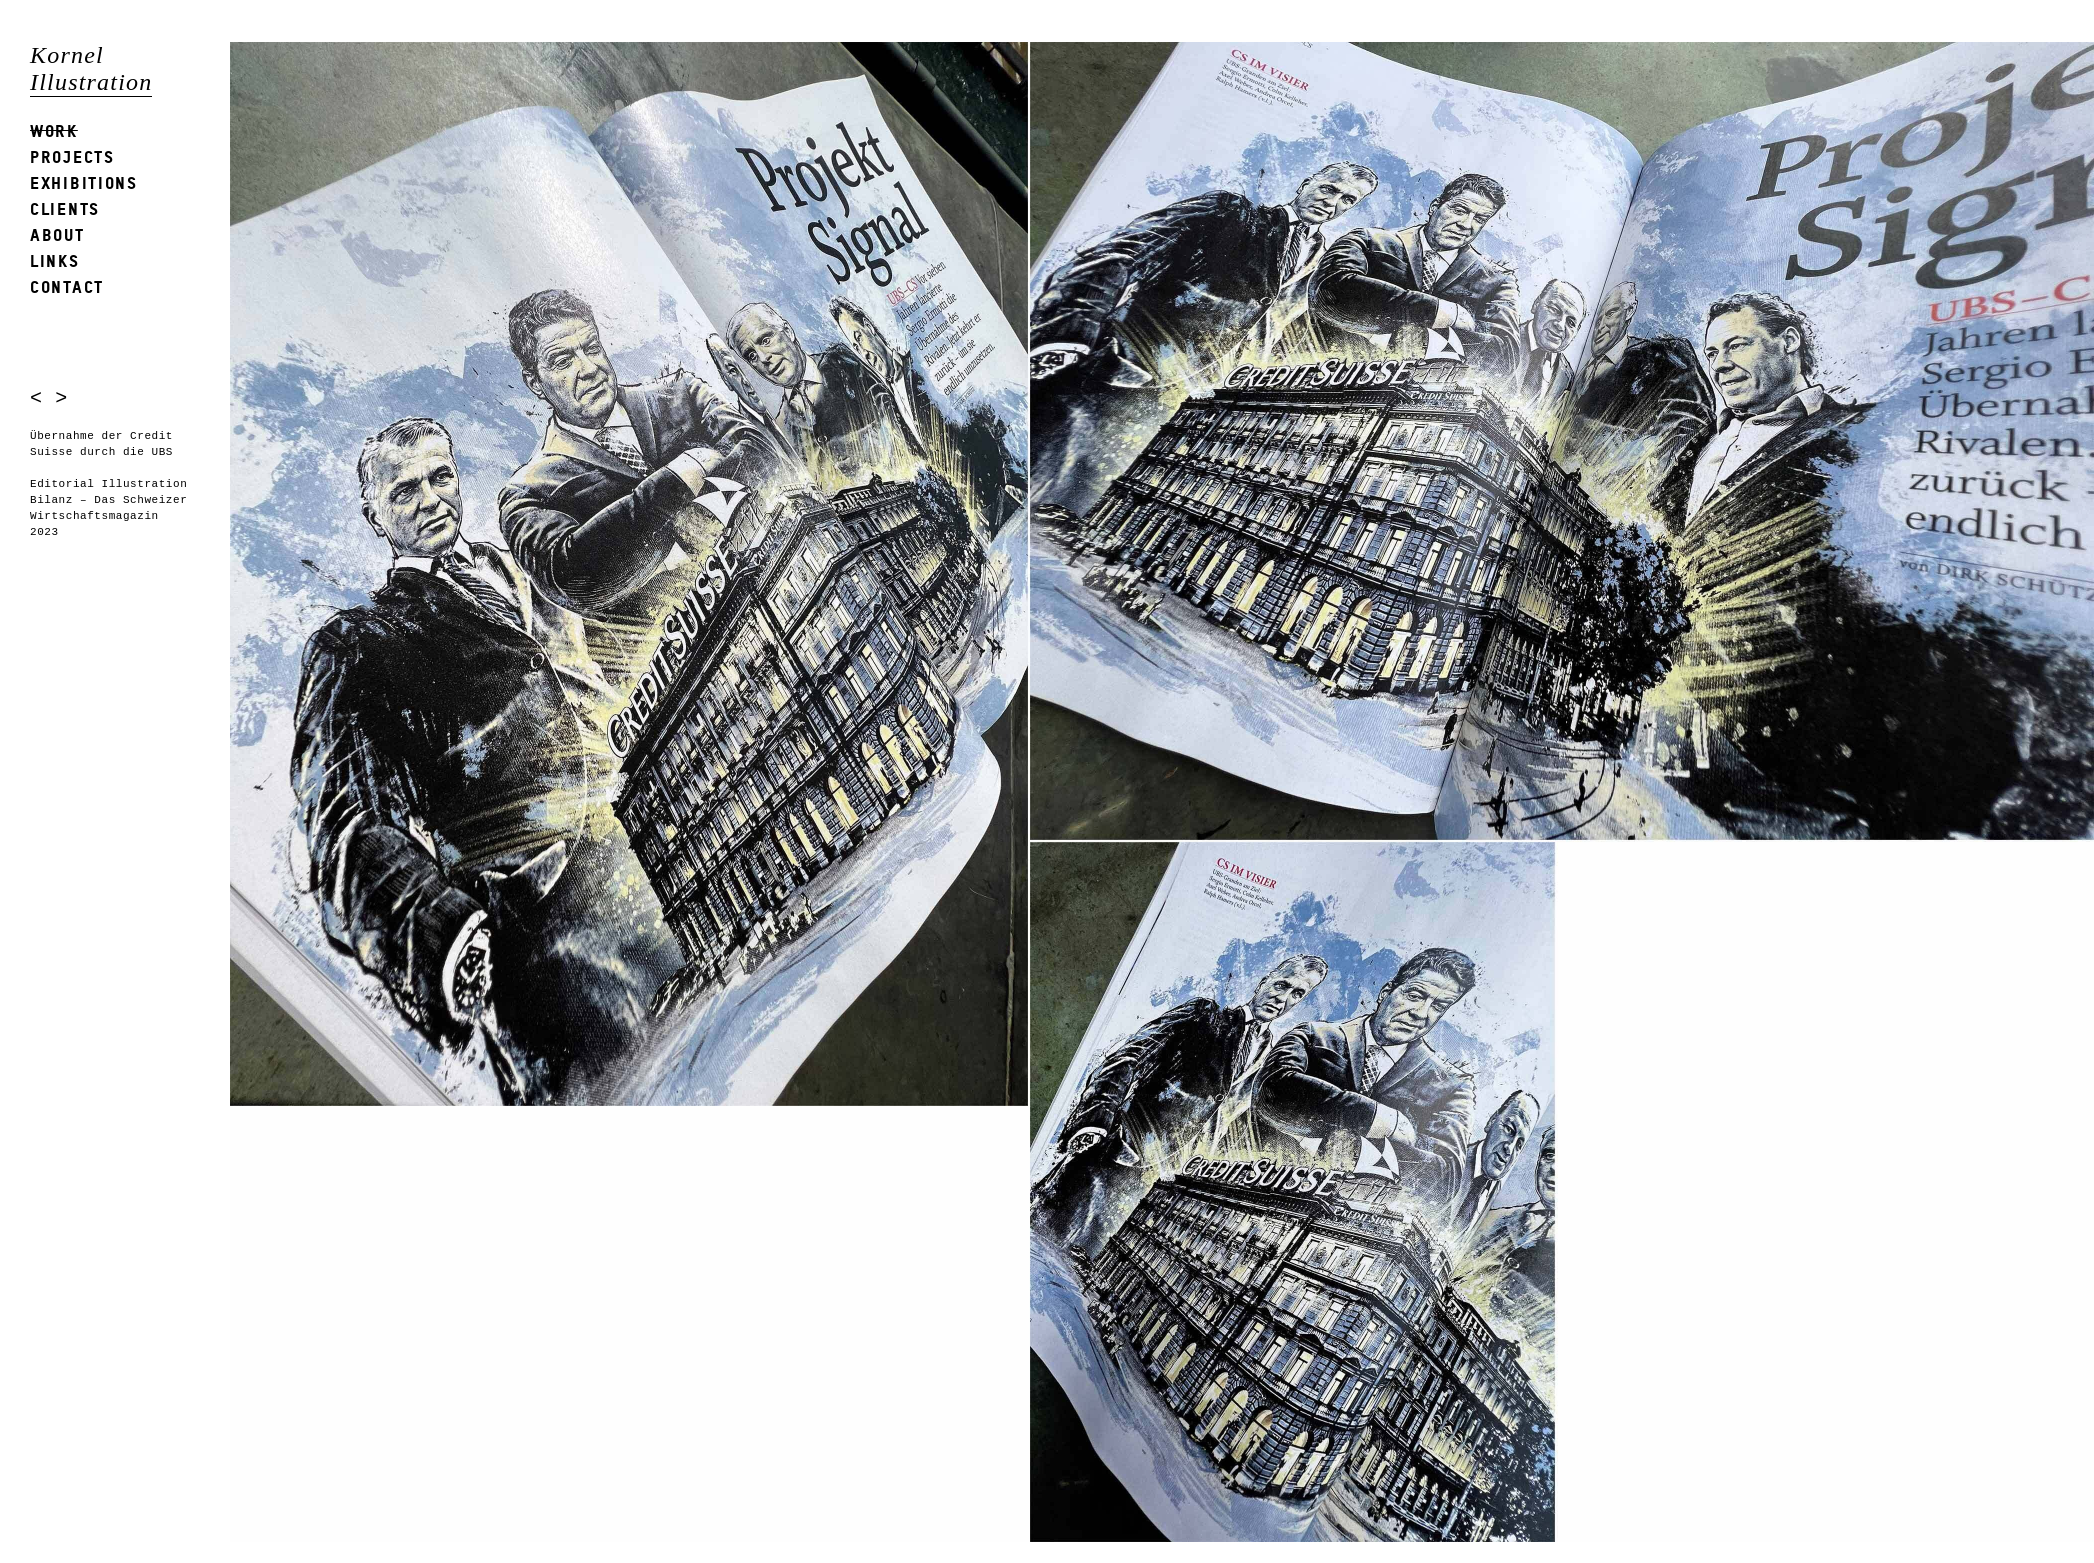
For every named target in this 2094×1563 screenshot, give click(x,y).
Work (54, 130)
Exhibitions (84, 182)
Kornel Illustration (91, 68)
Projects (72, 156)
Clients (65, 208)
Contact (67, 286)
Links (55, 260)
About (57, 234)
